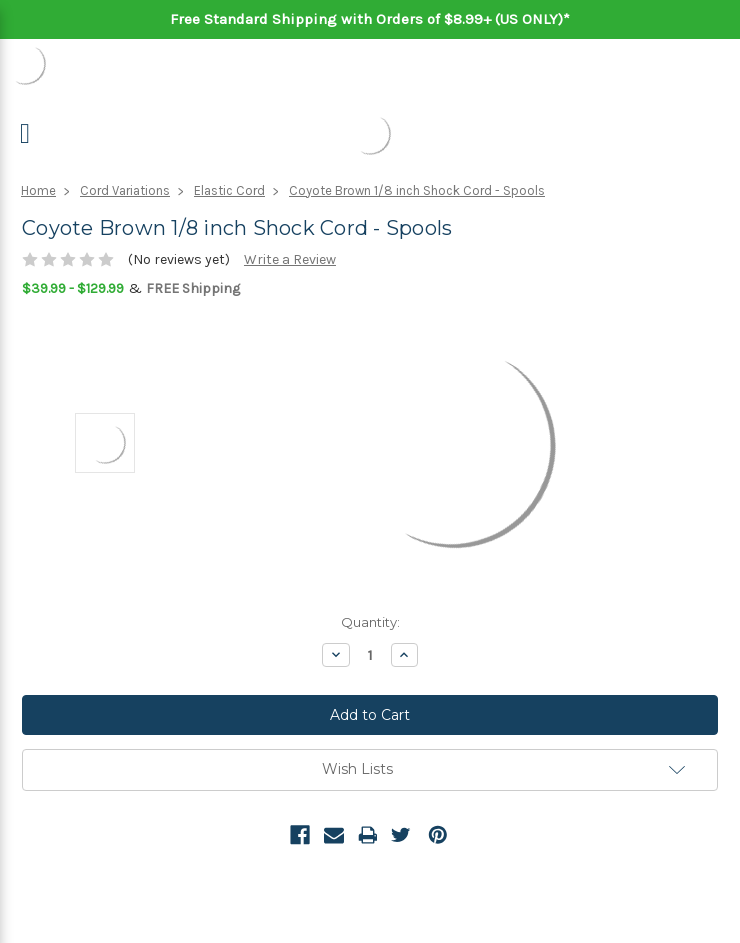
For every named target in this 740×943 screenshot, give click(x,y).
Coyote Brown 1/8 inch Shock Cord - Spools (417, 190)
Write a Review (290, 259)
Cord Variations (125, 190)
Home (38, 190)
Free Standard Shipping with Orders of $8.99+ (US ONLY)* (370, 19)
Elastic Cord (229, 190)
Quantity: (370, 622)
